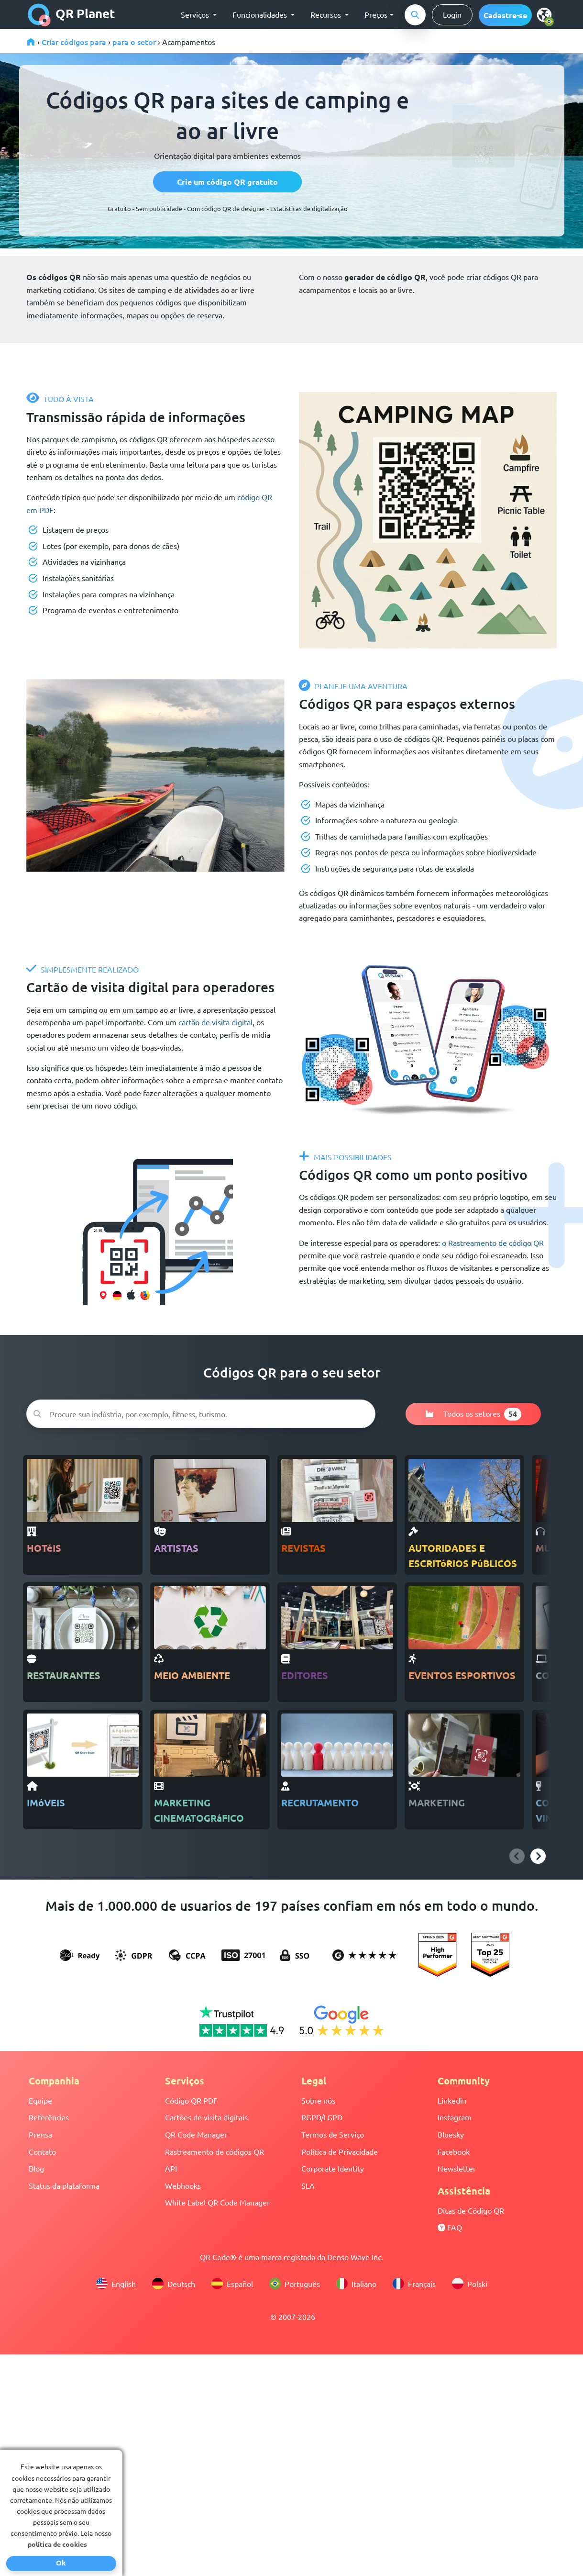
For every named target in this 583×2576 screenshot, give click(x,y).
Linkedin (452, 2100)
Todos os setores (473, 1414)
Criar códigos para (74, 41)
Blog (36, 2168)
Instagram (455, 2117)
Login (452, 14)
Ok (61, 2562)
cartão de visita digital (215, 1022)
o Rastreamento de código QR (493, 1242)
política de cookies (57, 2544)
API (171, 2168)
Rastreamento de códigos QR (214, 2151)
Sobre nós (318, 2100)
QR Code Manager (196, 2134)
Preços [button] (375, 14)
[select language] (546, 14)
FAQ (450, 2227)
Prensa (40, 2134)
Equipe (40, 2100)
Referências (49, 2117)
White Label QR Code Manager (217, 2202)
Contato (42, 2151)
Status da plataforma (64, 2185)
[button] (505, 15)
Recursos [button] (326, 14)
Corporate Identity (332, 2168)
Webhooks (183, 2185)
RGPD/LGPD (321, 2117)
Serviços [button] (196, 14)
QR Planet (71, 14)
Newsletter (457, 2168)
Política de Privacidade (339, 2151)
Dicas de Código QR (471, 2210)
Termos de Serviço (332, 2134)
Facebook (454, 2151)
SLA (308, 2185)
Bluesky (451, 2134)
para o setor (134, 41)
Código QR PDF (191, 2100)
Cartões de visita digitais (206, 2117)
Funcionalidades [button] (260, 14)
